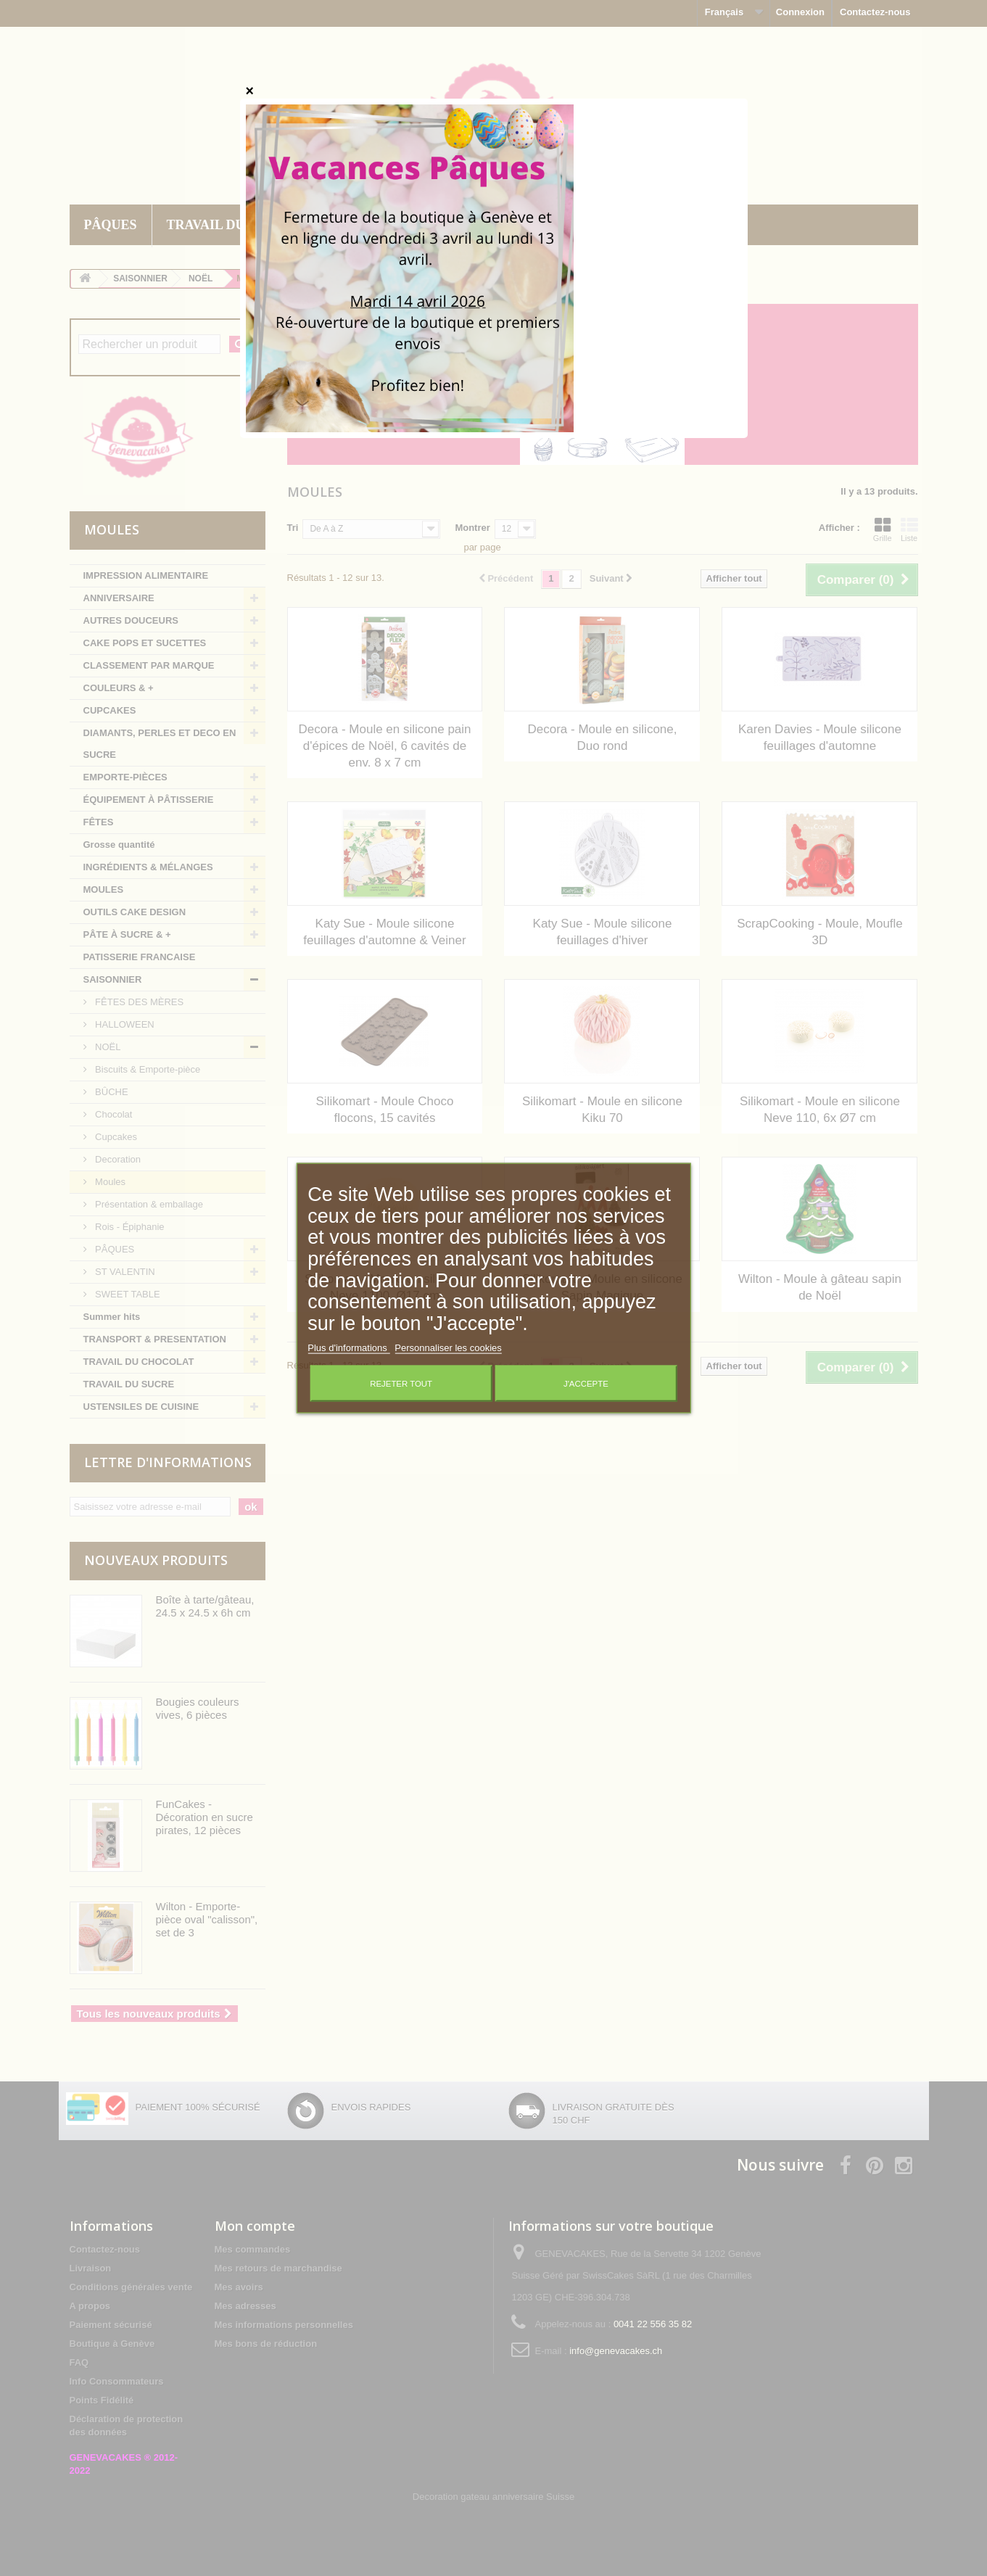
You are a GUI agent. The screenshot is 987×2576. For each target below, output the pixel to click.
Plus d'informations (348, 1347)
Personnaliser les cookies (448, 1347)
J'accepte (585, 1383)
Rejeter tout (401, 1383)
